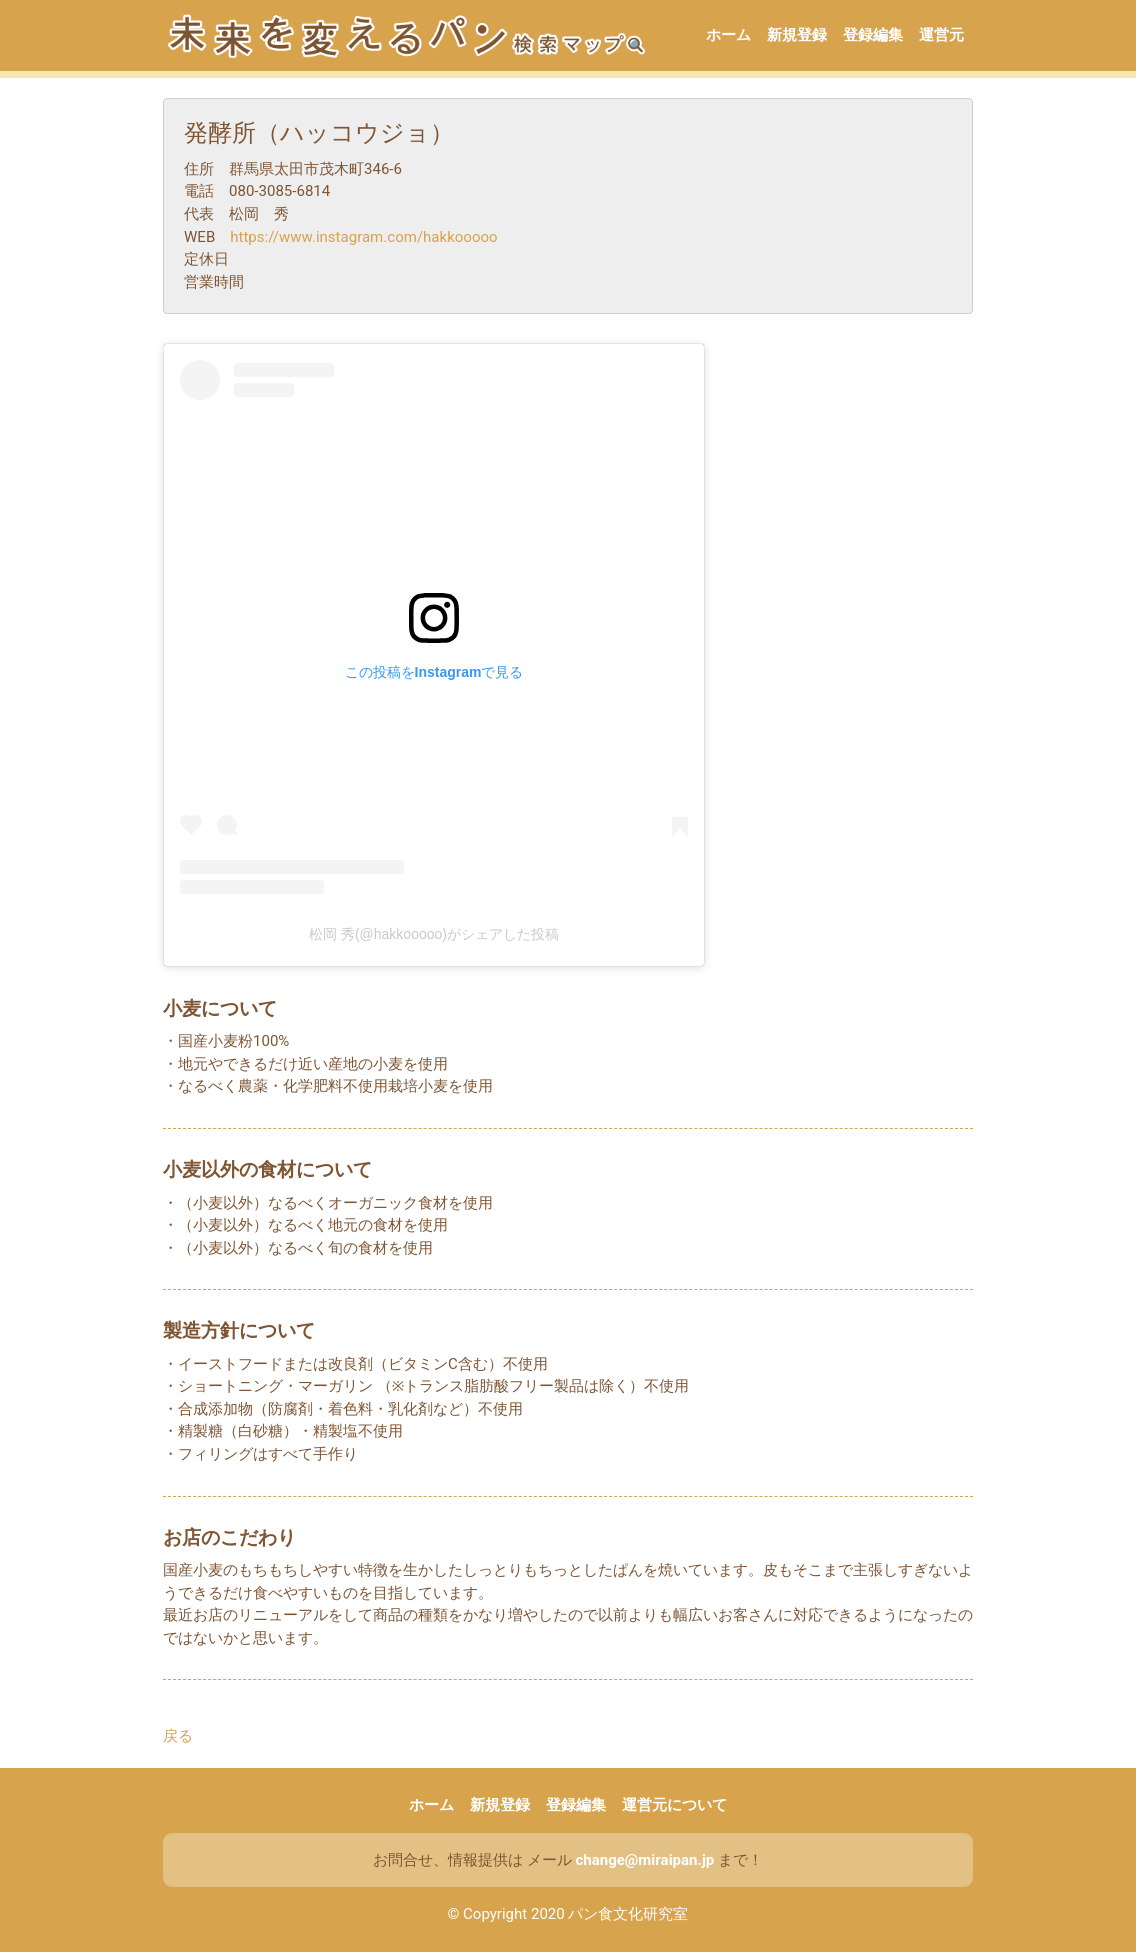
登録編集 (873, 35)
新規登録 (797, 35)
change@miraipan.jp (644, 1860)
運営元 (941, 35)
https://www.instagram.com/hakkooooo (363, 237)
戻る (178, 1736)
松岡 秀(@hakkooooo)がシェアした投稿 (434, 934)
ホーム (728, 35)
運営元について (674, 1805)
